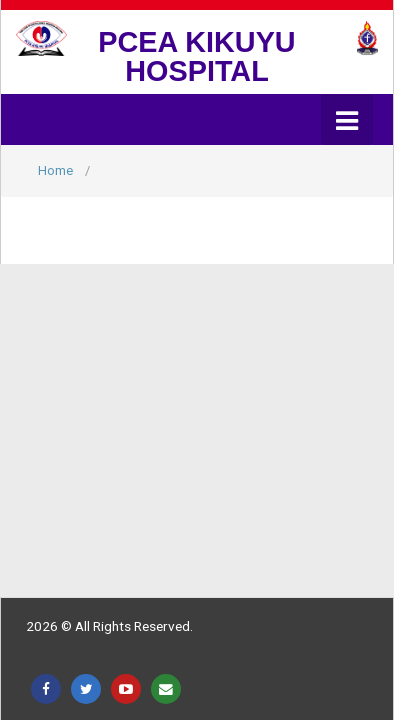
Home (55, 170)
